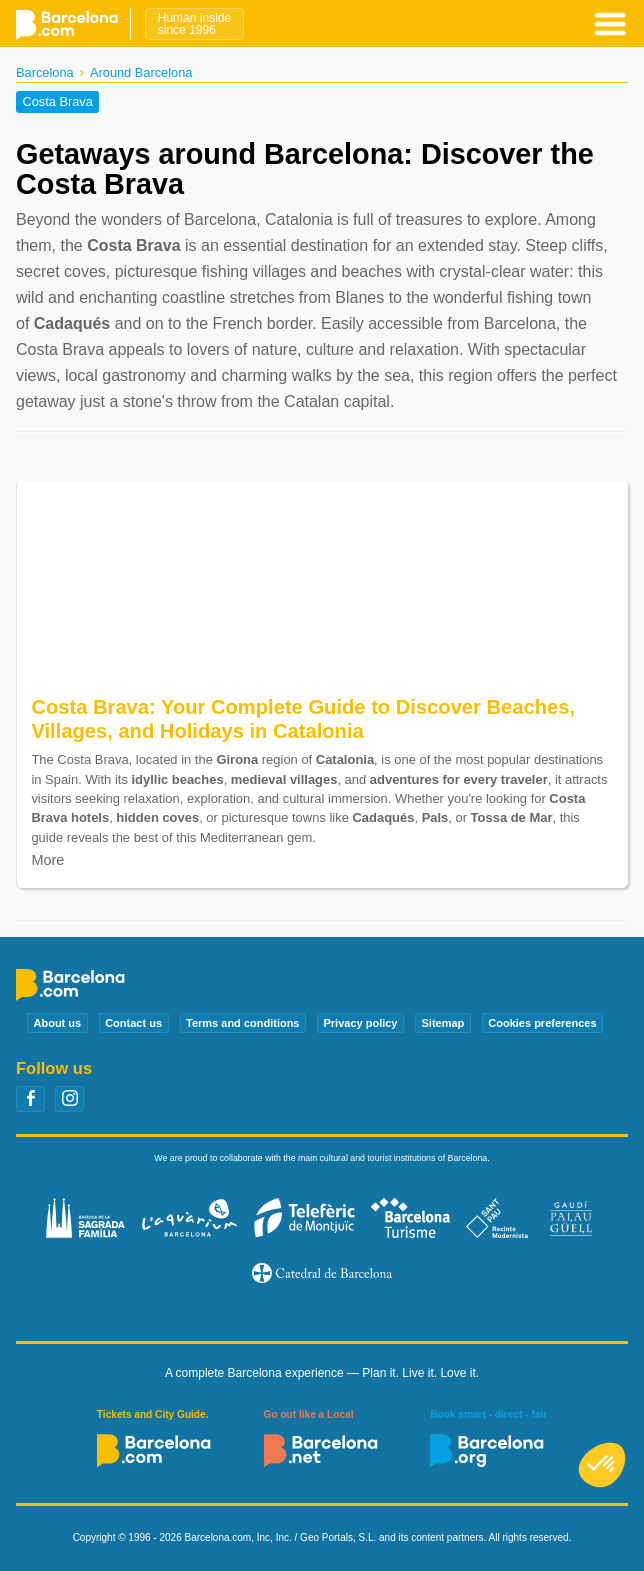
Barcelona (45, 72)
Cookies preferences (542, 1023)
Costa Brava (57, 102)
